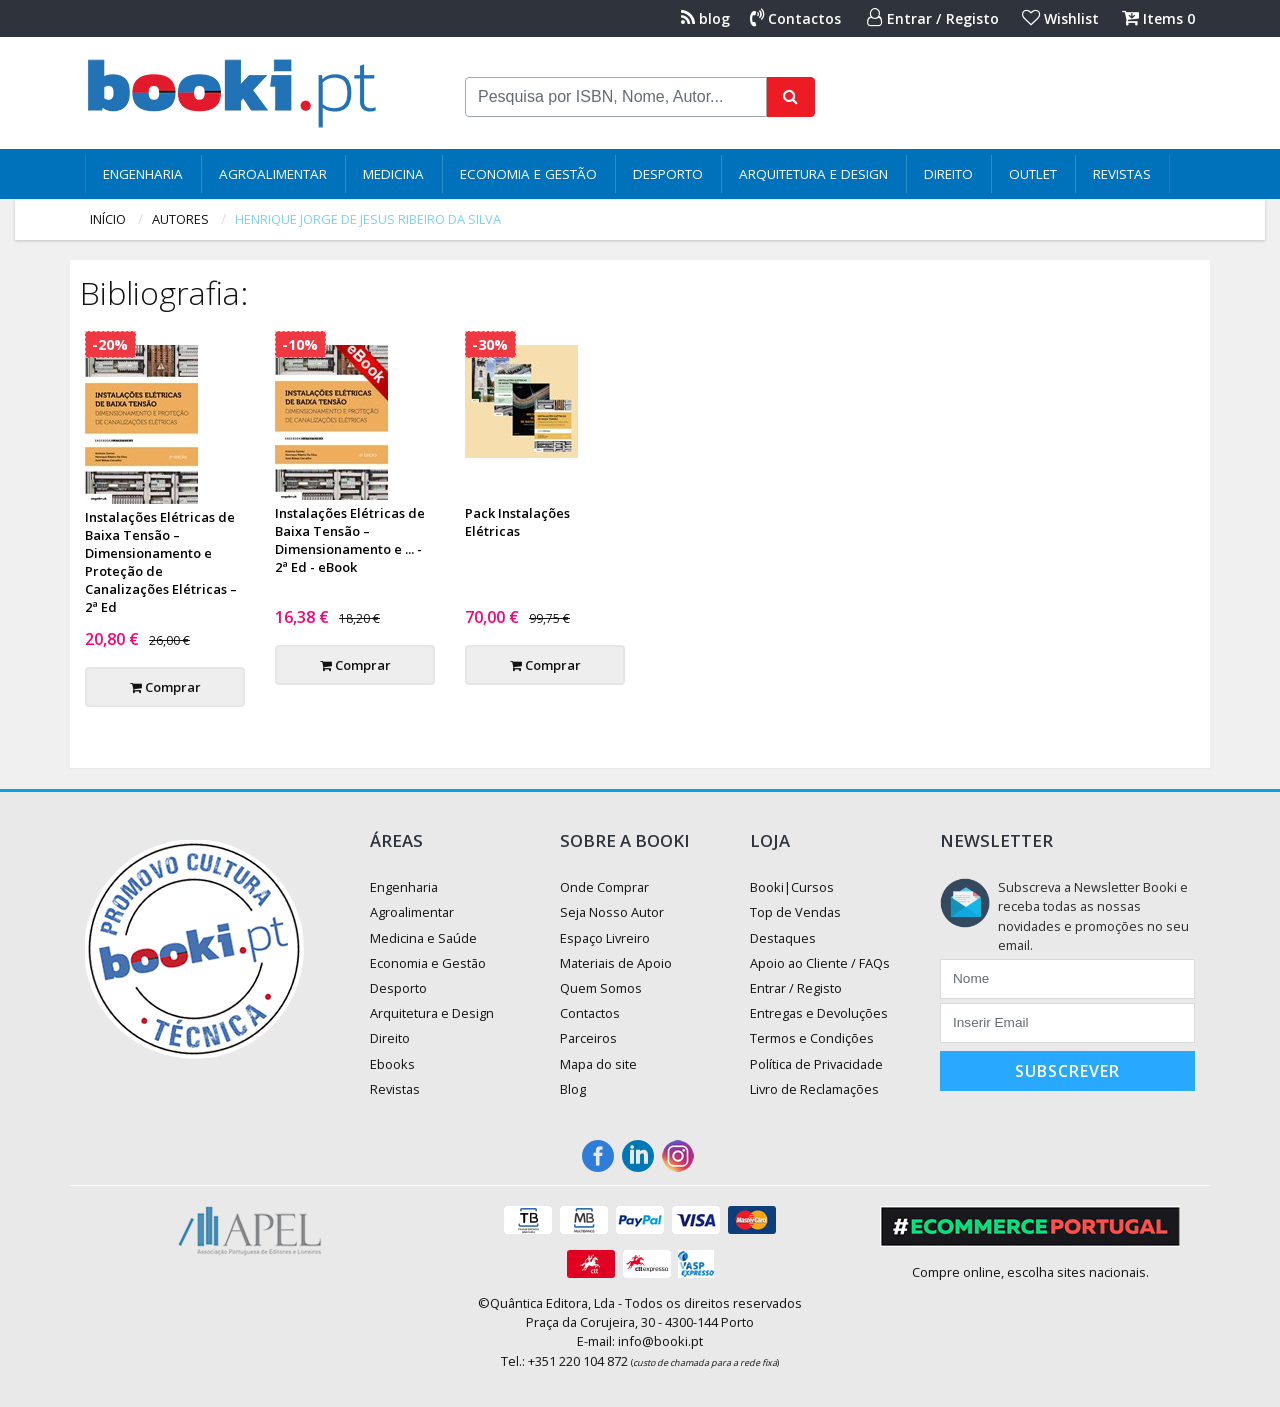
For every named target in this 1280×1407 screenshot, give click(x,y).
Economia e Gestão (528, 174)
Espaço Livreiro (605, 938)
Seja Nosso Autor (612, 912)
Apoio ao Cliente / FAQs (820, 963)
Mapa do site (598, 1064)
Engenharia (143, 174)
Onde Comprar (604, 887)
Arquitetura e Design (813, 174)
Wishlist (1060, 18)
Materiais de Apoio (616, 963)
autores (180, 219)
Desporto (668, 174)
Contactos (795, 18)
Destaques (783, 938)
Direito (948, 174)
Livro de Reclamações (814, 1089)
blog (705, 18)
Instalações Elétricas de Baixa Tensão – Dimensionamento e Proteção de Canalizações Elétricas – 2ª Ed (161, 562)
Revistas (1122, 174)
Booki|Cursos (792, 887)
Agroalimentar (273, 174)
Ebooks (392, 1064)
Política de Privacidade (816, 1064)
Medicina (393, 174)
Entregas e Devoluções (819, 1013)
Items (1158, 18)
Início (108, 219)
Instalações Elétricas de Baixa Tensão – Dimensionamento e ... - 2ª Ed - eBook (350, 540)
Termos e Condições (812, 1038)
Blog (573, 1089)
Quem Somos (601, 988)
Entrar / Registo (933, 18)
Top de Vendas (795, 912)
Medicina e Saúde (423, 938)
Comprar (165, 687)
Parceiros (588, 1038)
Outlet (1033, 174)
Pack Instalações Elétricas (517, 522)
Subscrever (1067, 1071)
